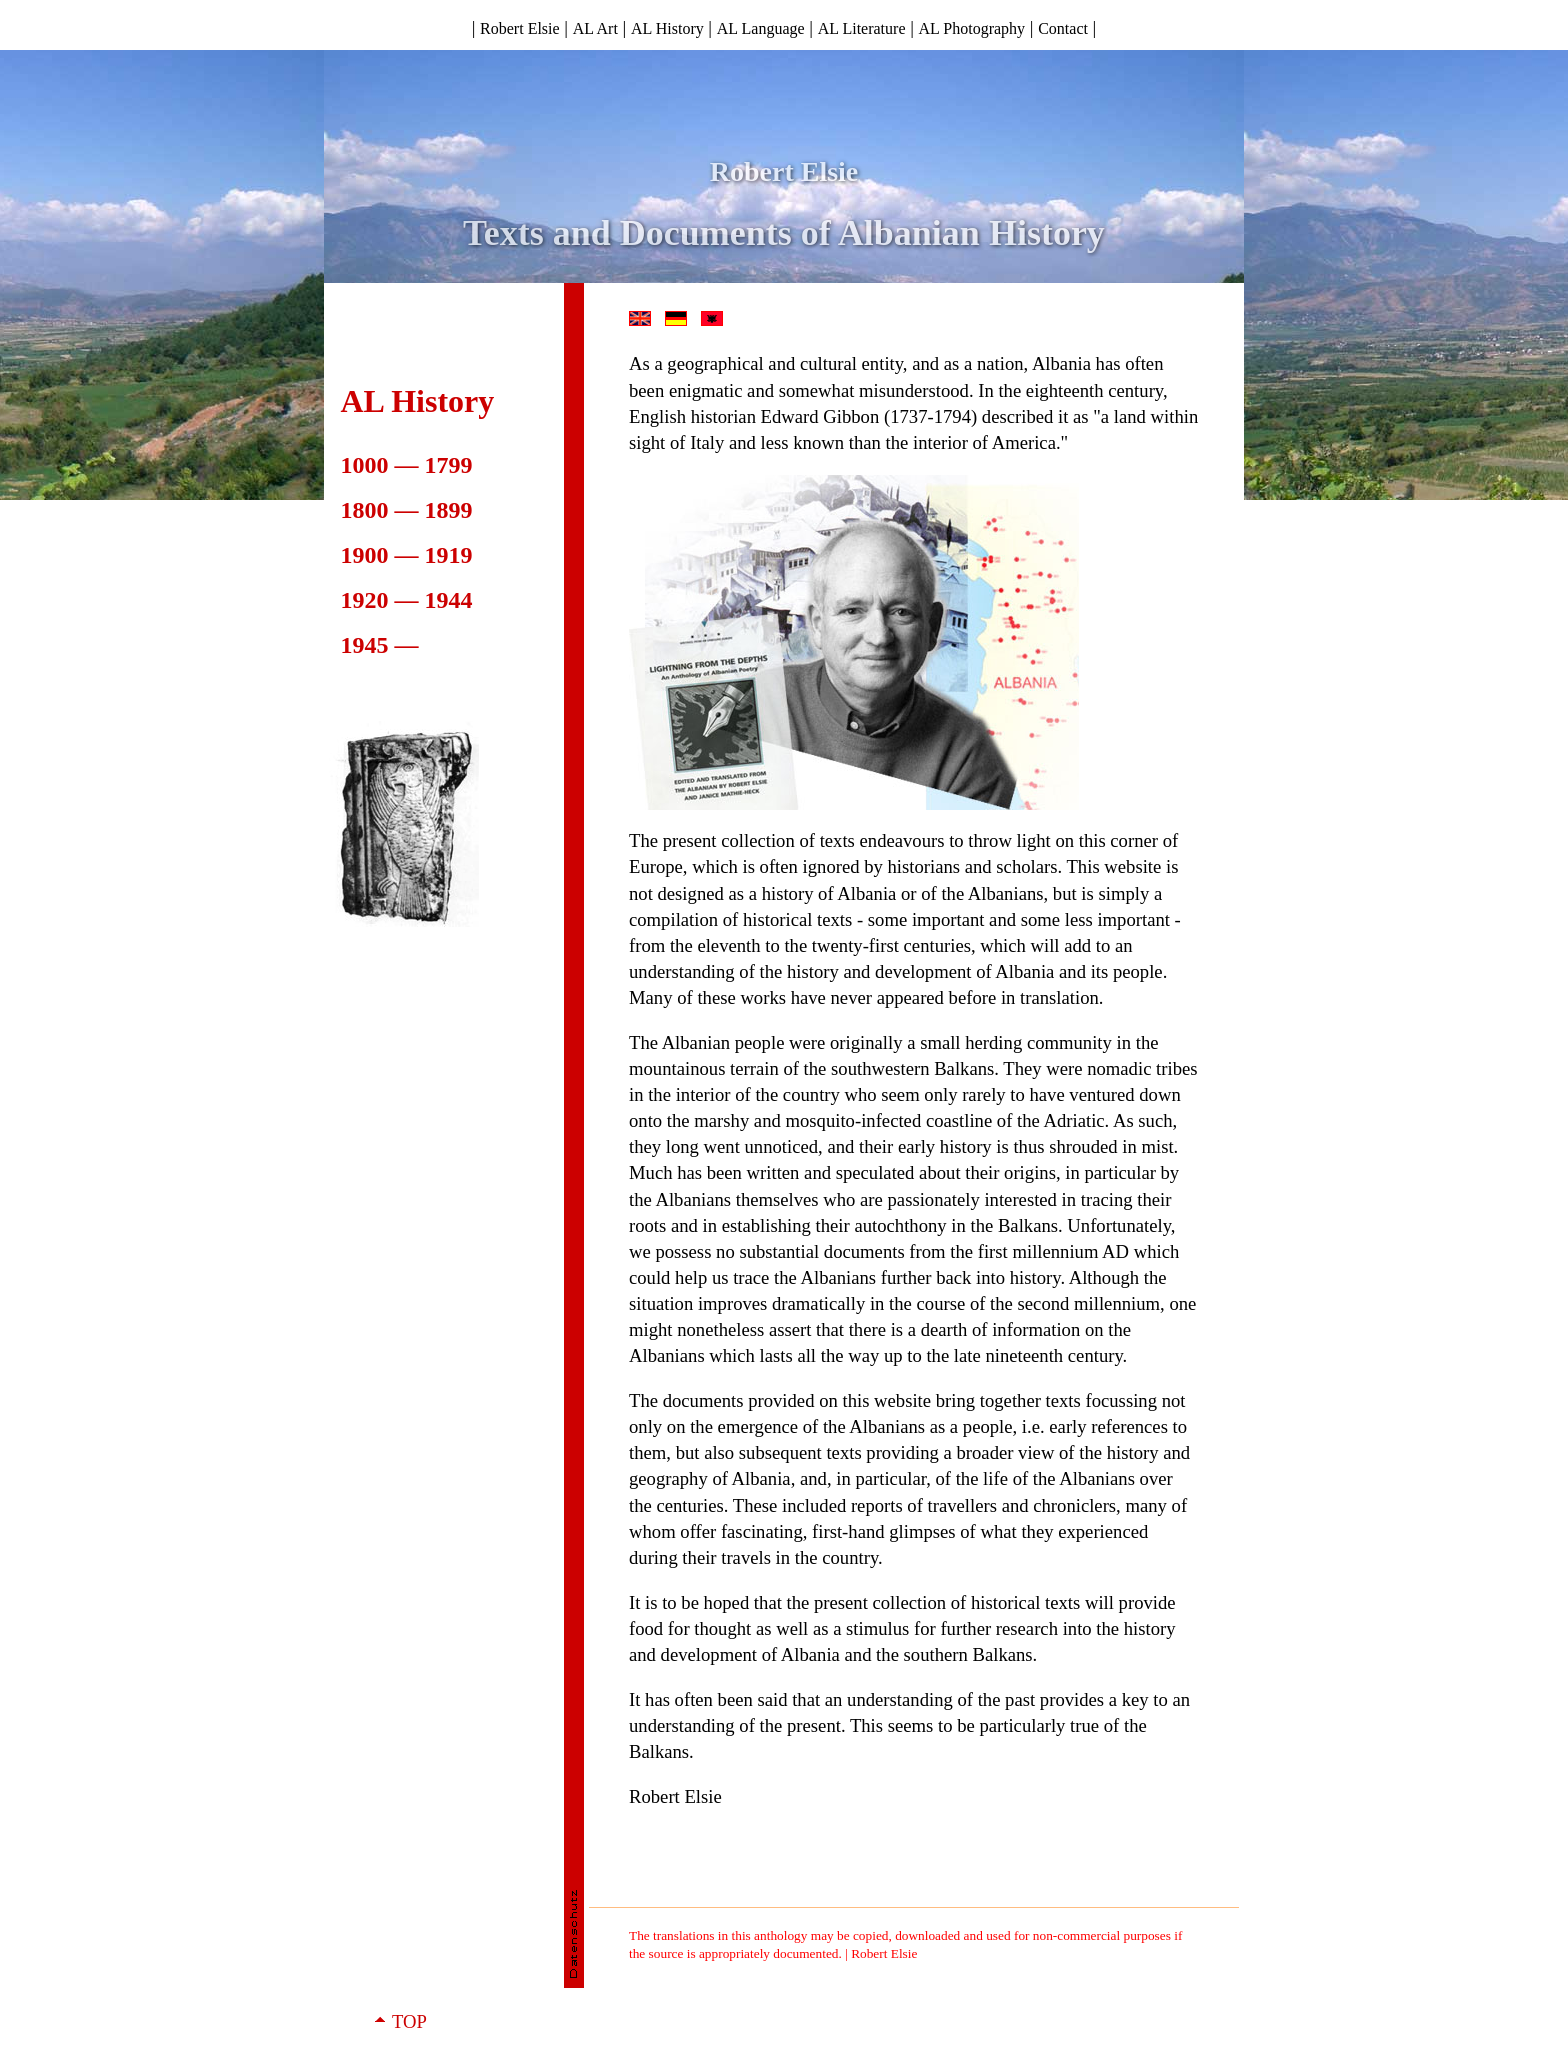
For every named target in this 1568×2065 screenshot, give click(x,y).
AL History (667, 28)
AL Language (761, 28)
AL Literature (862, 28)
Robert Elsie (520, 28)
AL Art (595, 28)
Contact (1063, 28)
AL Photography (972, 28)
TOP (409, 2021)
